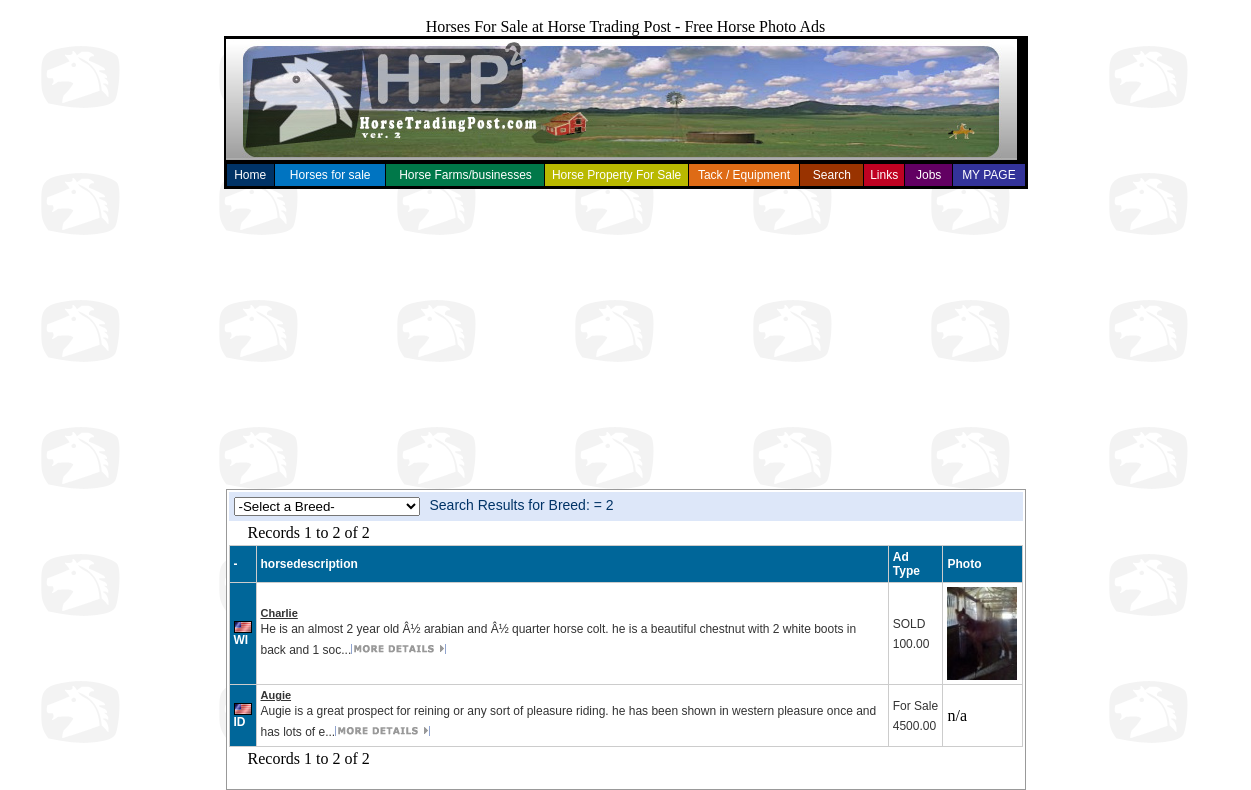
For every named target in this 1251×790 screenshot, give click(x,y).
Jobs (928, 175)
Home (250, 175)
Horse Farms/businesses (465, 175)
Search (832, 175)
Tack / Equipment (744, 175)
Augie (276, 695)
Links (884, 175)
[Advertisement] (626, 339)
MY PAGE (989, 175)
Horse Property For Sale (616, 175)
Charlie (279, 613)
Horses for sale (330, 175)
